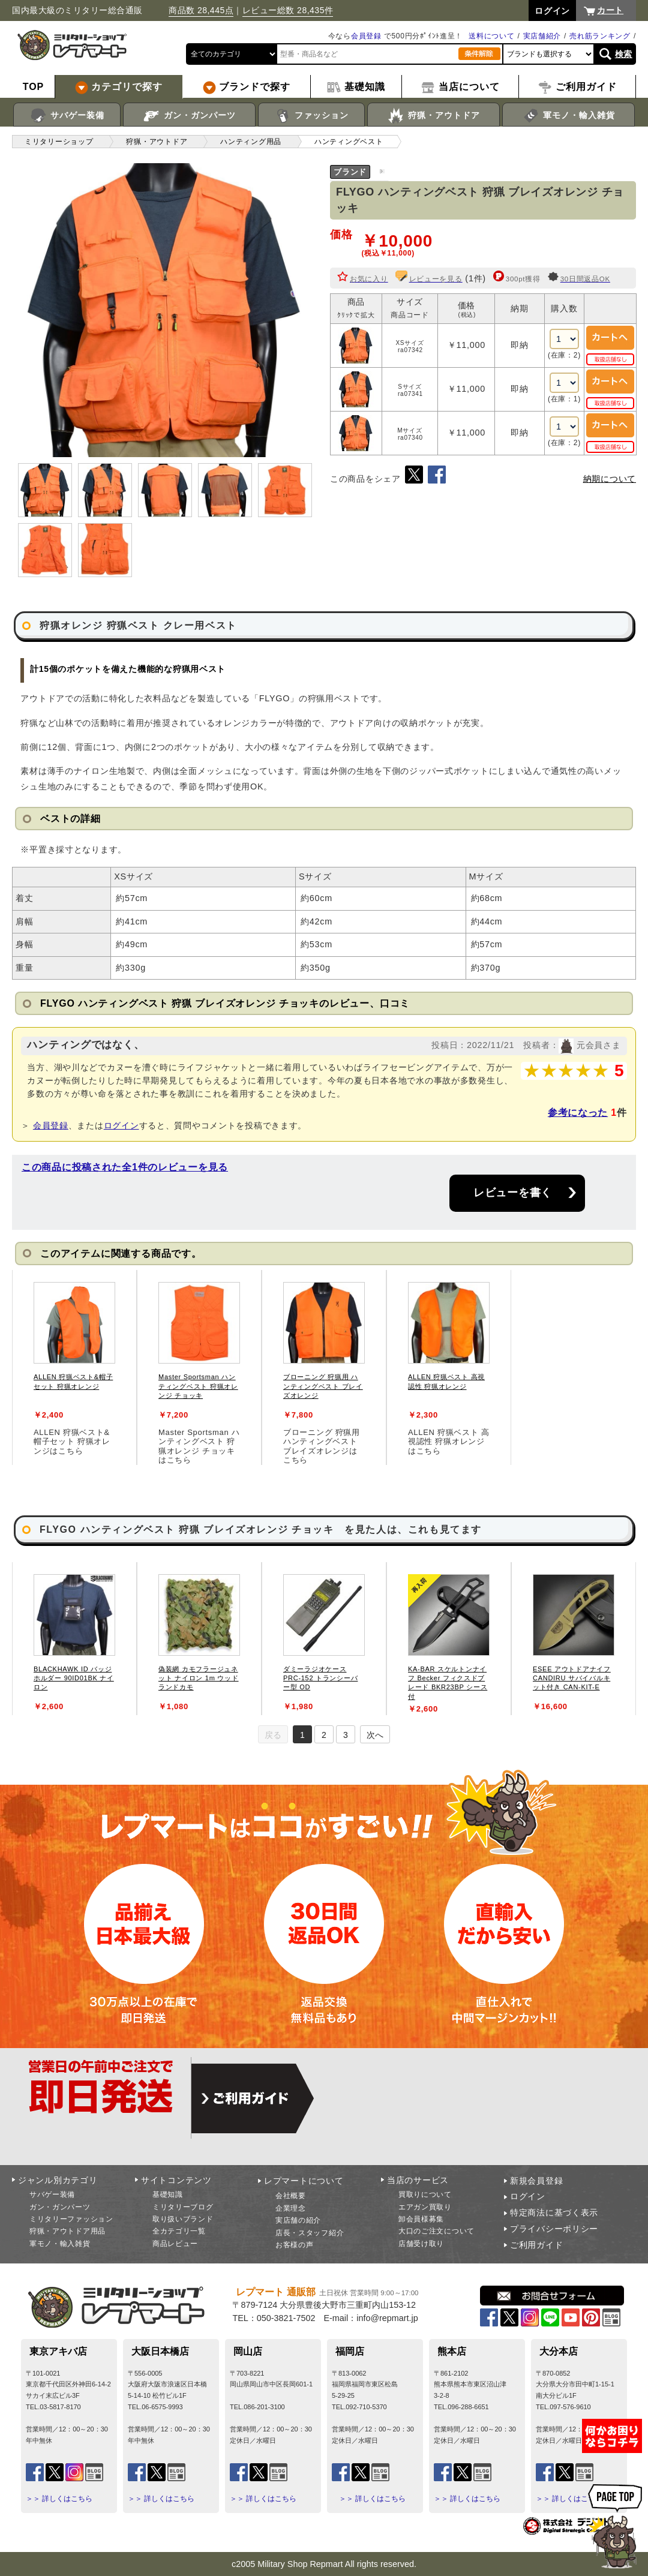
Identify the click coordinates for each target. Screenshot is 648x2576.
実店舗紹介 (542, 36)
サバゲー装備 (66, 116)
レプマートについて (303, 2180)
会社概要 (290, 2195)
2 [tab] (324, 1735)
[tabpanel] (74, 1367)
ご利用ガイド (536, 2245)
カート (610, 10)
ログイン (121, 1125)
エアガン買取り (425, 2207)
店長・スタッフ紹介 (309, 2233)
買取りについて (425, 2194)
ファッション (311, 116)
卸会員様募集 (421, 2219)
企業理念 (290, 2208)
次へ (375, 1735)
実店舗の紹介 (298, 2220)
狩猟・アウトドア (433, 116)
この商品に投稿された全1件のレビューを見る (125, 1167)
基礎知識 (167, 2194)
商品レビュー (175, 2243)
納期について (609, 479)
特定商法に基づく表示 (554, 2212)
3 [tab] (345, 1735)
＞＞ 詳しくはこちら (59, 2498)
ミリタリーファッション (71, 2219)
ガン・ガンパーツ (189, 116)
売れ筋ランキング (600, 36)
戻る (273, 1735)
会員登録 (366, 36)
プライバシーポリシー (554, 2228)
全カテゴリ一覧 (179, 2231)
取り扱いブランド (183, 2219)
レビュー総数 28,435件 (288, 10)
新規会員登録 (536, 2180)
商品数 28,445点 (201, 10)
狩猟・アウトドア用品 (67, 2231)
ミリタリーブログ (183, 2207)
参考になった (578, 1112)
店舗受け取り (421, 2243)
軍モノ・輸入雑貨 (568, 116)
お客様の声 (294, 2245)
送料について (491, 36)
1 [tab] (302, 1735)
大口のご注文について (436, 2231)
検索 (623, 54)
